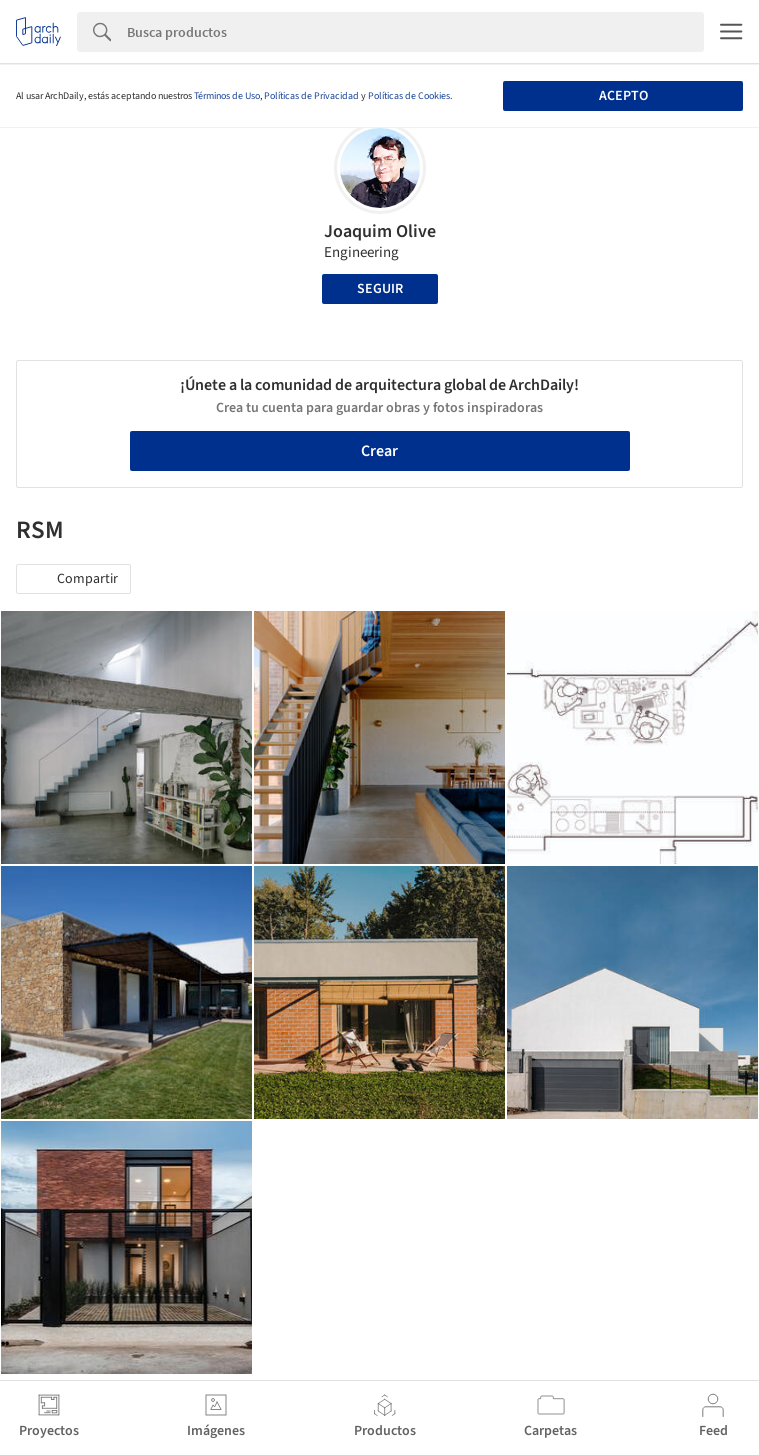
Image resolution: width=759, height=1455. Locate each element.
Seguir (380, 289)
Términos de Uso (227, 96)
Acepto (623, 96)
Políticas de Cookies (409, 96)
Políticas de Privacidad (311, 96)
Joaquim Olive (380, 231)
